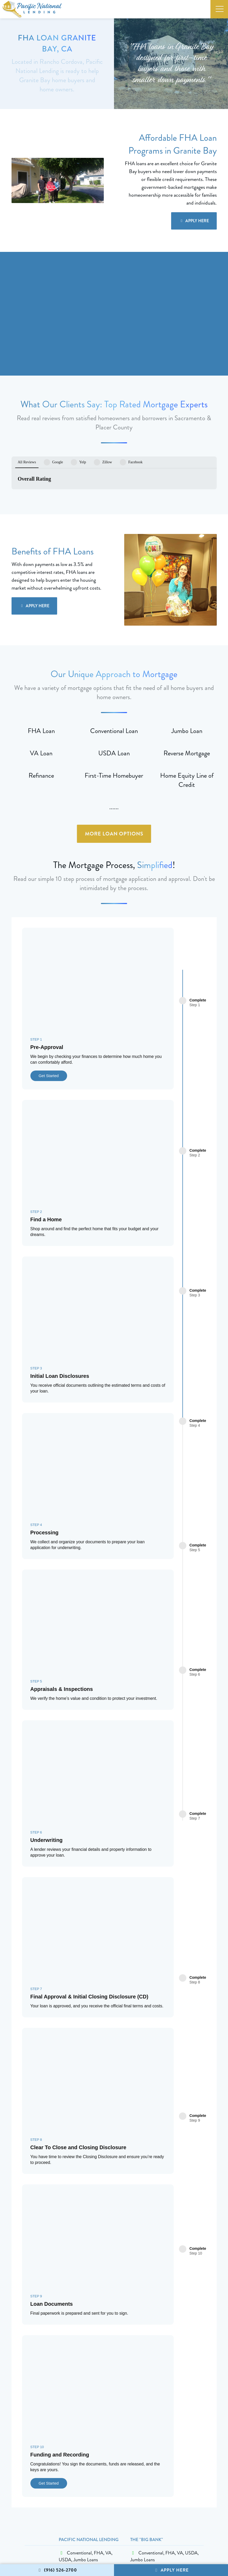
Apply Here (170, 2570)
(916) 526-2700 (57, 2570)
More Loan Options (114, 795)
